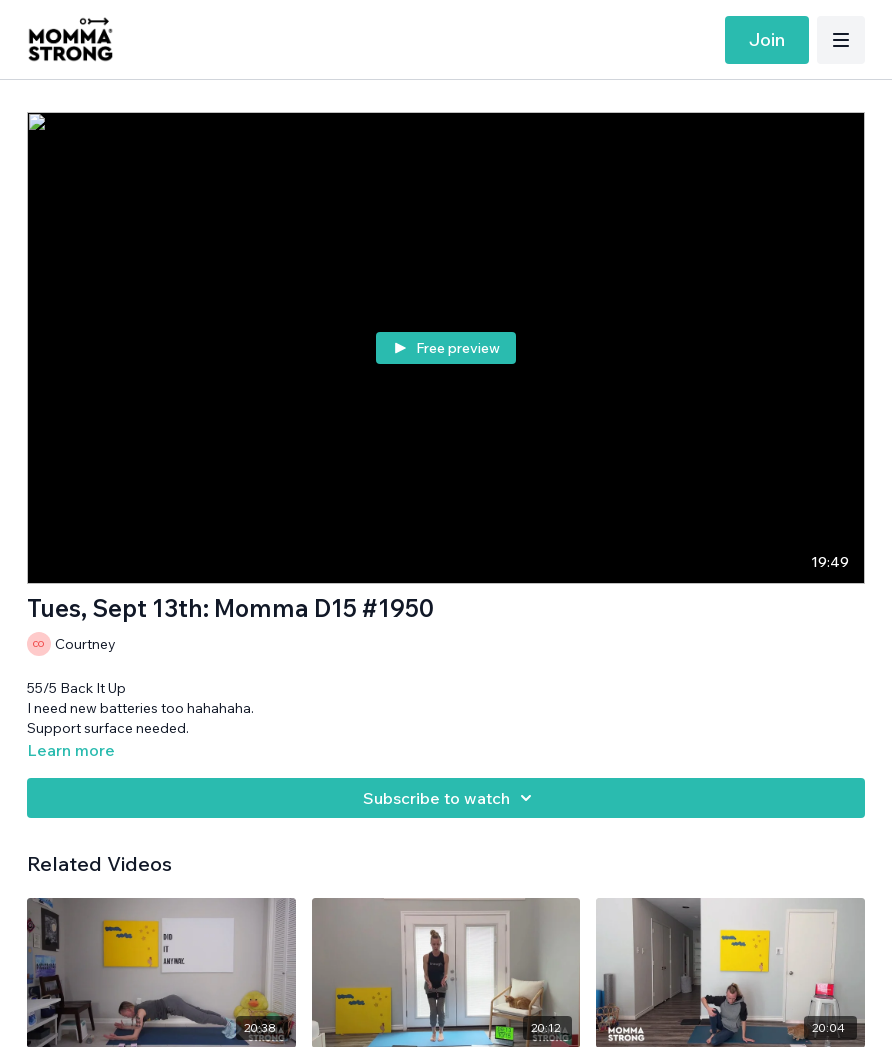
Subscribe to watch (450, 798)
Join (767, 39)
